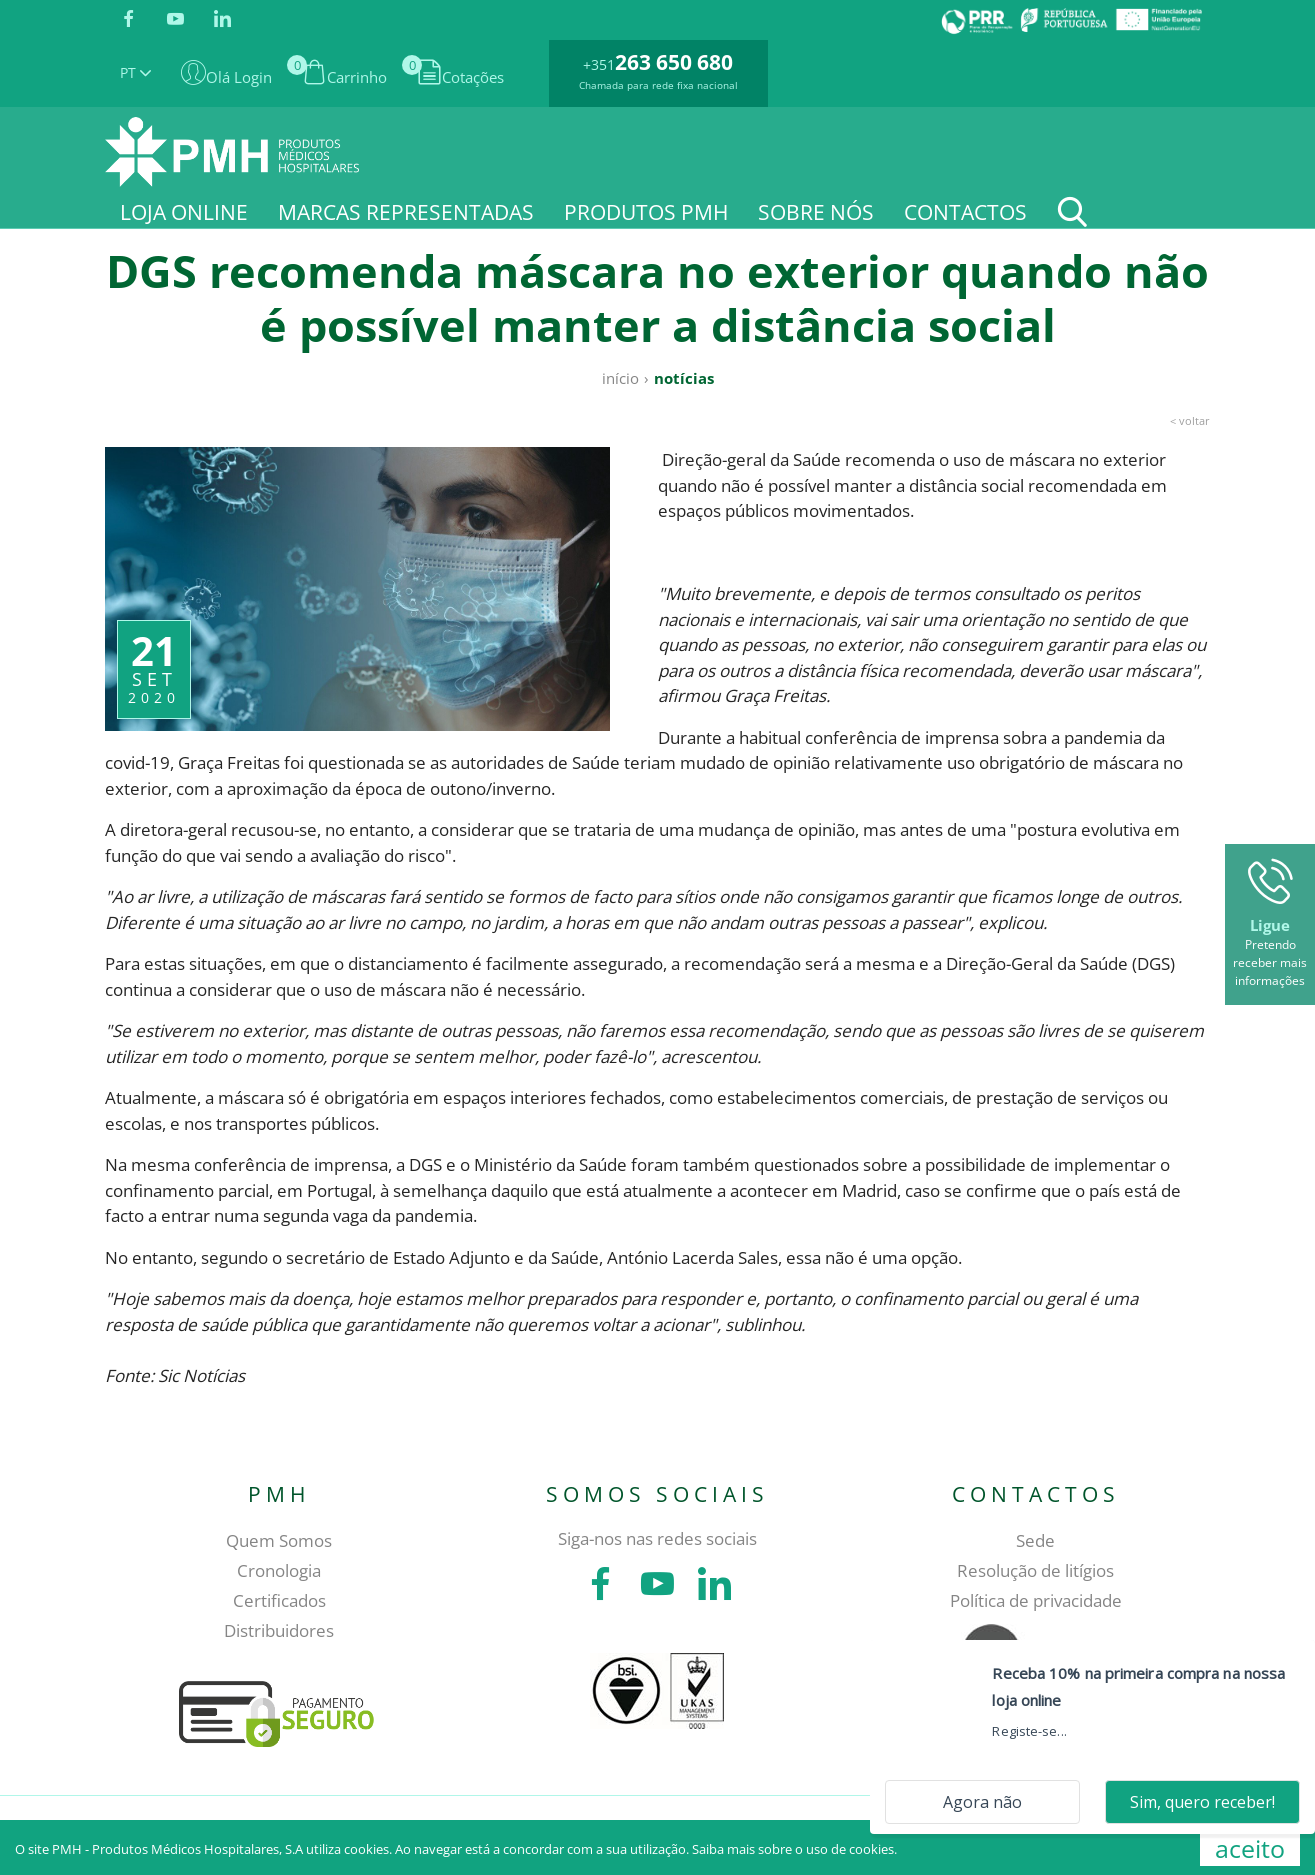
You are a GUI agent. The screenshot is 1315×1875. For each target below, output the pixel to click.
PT (135, 72)
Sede (1035, 1540)
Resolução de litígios (1035, 1570)
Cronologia (279, 1570)
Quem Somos (279, 1540)
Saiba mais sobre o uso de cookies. (794, 1849)
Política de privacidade (1036, 1600)
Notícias (684, 378)
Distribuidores (279, 1630)
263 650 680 (674, 62)
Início (620, 378)
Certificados (279, 1600)
